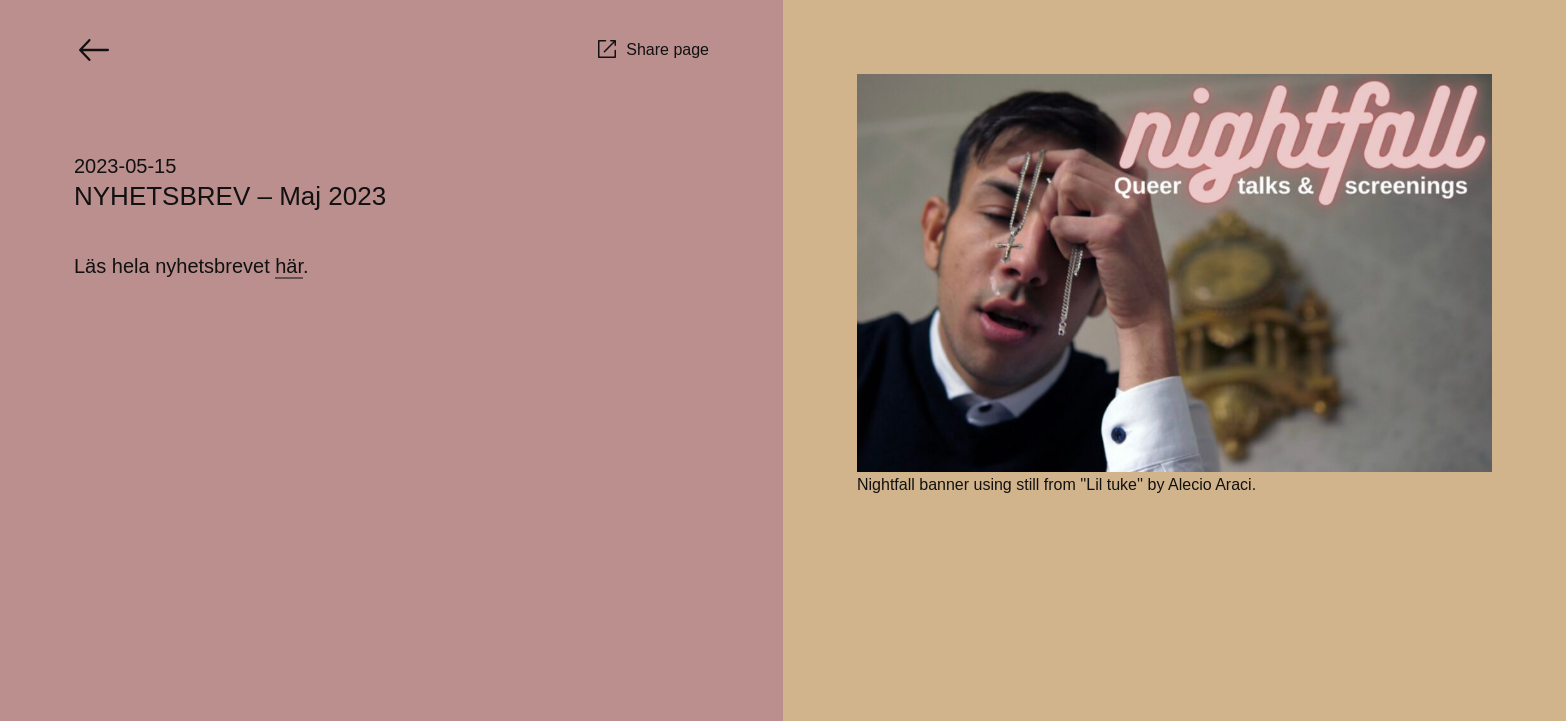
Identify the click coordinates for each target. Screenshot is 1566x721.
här (289, 266)
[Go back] (94, 50)
